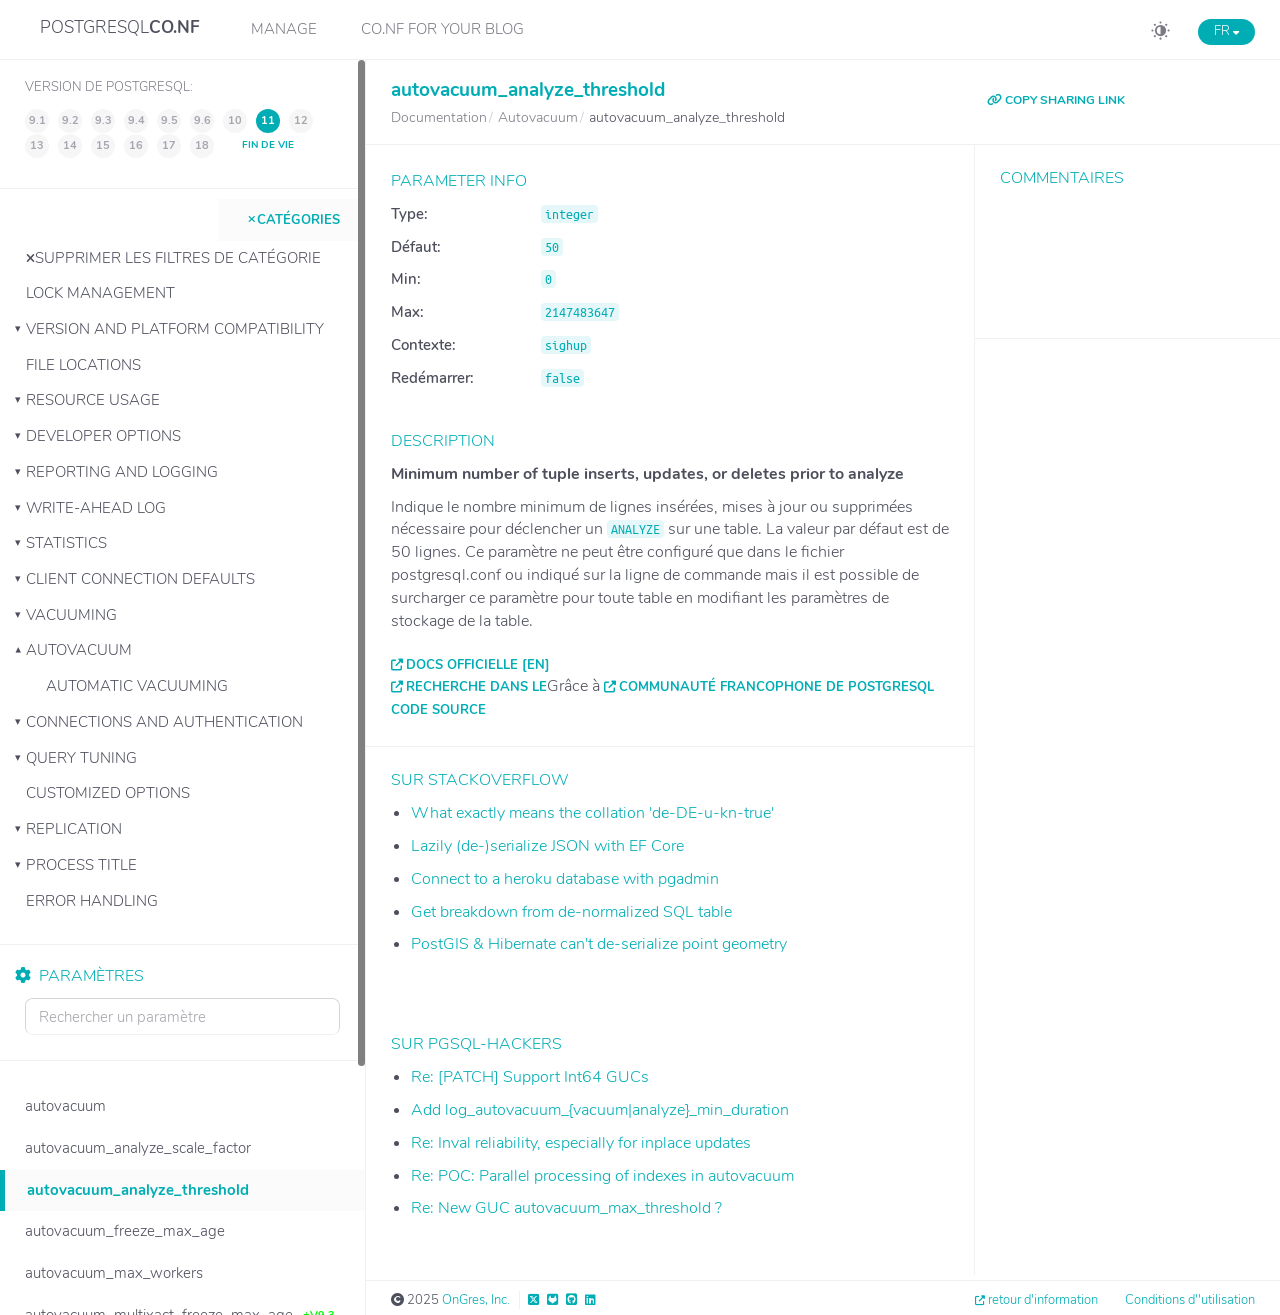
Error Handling (92, 901)
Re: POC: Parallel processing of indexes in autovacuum (602, 1176)
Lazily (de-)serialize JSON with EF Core (547, 846)
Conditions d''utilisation (1190, 1300)
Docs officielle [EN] (478, 665)
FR (1226, 31)
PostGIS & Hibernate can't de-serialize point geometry (599, 944)
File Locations (83, 365)
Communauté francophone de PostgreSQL (776, 687)
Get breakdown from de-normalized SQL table (571, 912)
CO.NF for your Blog (442, 29)
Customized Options (108, 793)
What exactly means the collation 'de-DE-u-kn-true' (592, 813)
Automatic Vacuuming (137, 686)
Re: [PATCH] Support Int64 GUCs (530, 1077)
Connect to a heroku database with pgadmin (565, 879)
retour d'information (1043, 1300)
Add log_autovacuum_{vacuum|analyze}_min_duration (600, 1110)
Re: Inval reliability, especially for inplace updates (581, 1143)
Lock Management (100, 293)
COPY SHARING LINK (1056, 100)
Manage (284, 29)
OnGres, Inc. (476, 1300)
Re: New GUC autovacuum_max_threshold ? (566, 1208)
